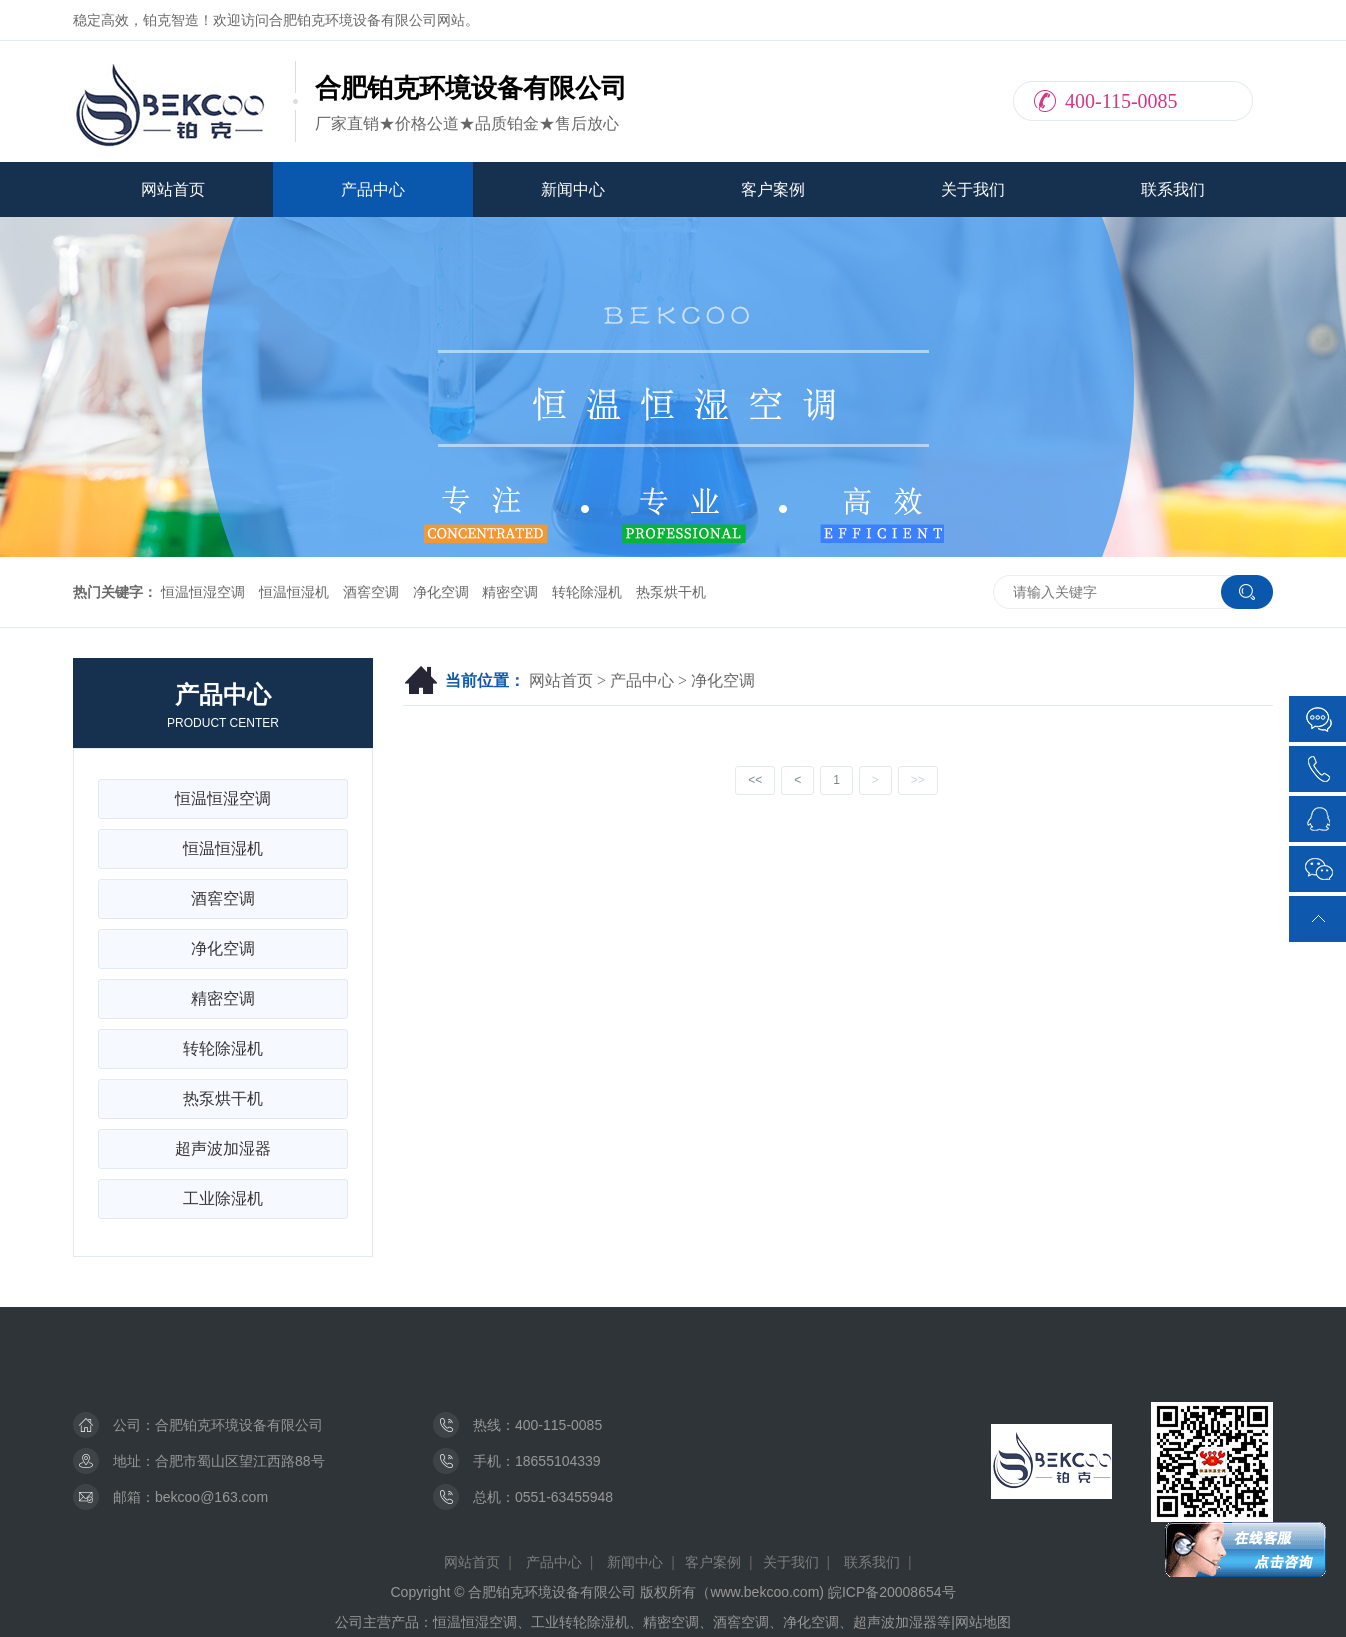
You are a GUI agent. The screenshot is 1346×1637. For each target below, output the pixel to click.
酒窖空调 (371, 592)
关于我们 (973, 189)
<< (755, 780)
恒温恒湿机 (294, 592)
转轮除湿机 (587, 592)
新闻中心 (573, 189)
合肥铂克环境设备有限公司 (239, 1425)
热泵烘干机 (671, 592)
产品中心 (373, 189)
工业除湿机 (223, 1198)
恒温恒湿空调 (203, 592)
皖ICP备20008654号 (892, 1592)
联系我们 (1173, 189)
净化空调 (441, 592)
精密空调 (510, 592)
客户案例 (773, 189)
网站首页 (173, 189)
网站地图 (983, 1622)
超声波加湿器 (223, 1148)
